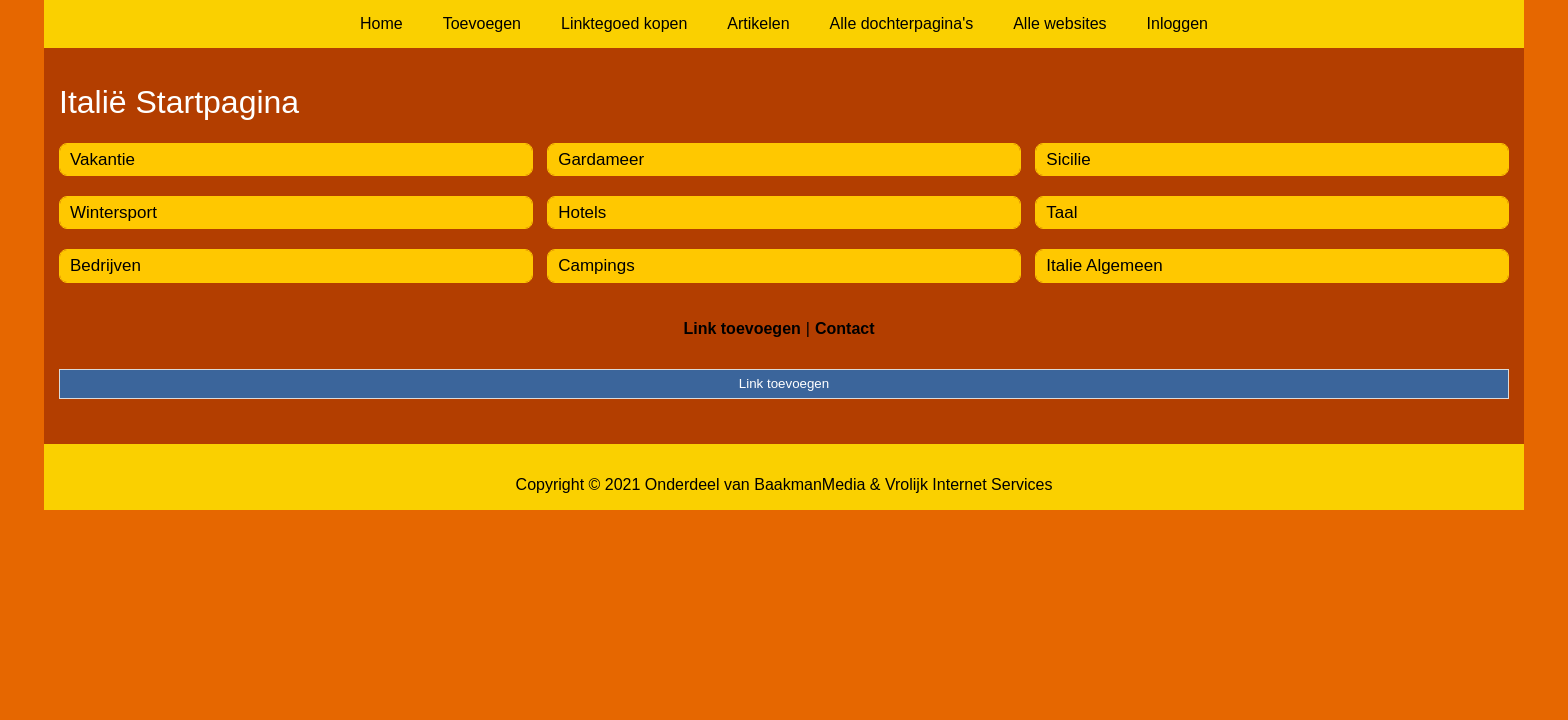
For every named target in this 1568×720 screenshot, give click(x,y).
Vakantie (102, 159)
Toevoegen (482, 23)
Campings (596, 265)
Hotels (582, 212)
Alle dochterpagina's (902, 23)
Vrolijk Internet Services (968, 484)
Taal (1061, 212)
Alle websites (1059, 23)
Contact (845, 328)
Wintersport (113, 212)
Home (381, 23)
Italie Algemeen (1104, 265)
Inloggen (1177, 23)
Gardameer (601, 159)
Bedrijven (105, 265)
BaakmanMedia (809, 484)
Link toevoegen (741, 328)
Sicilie (1068, 159)
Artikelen (758, 23)
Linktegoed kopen (624, 23)
